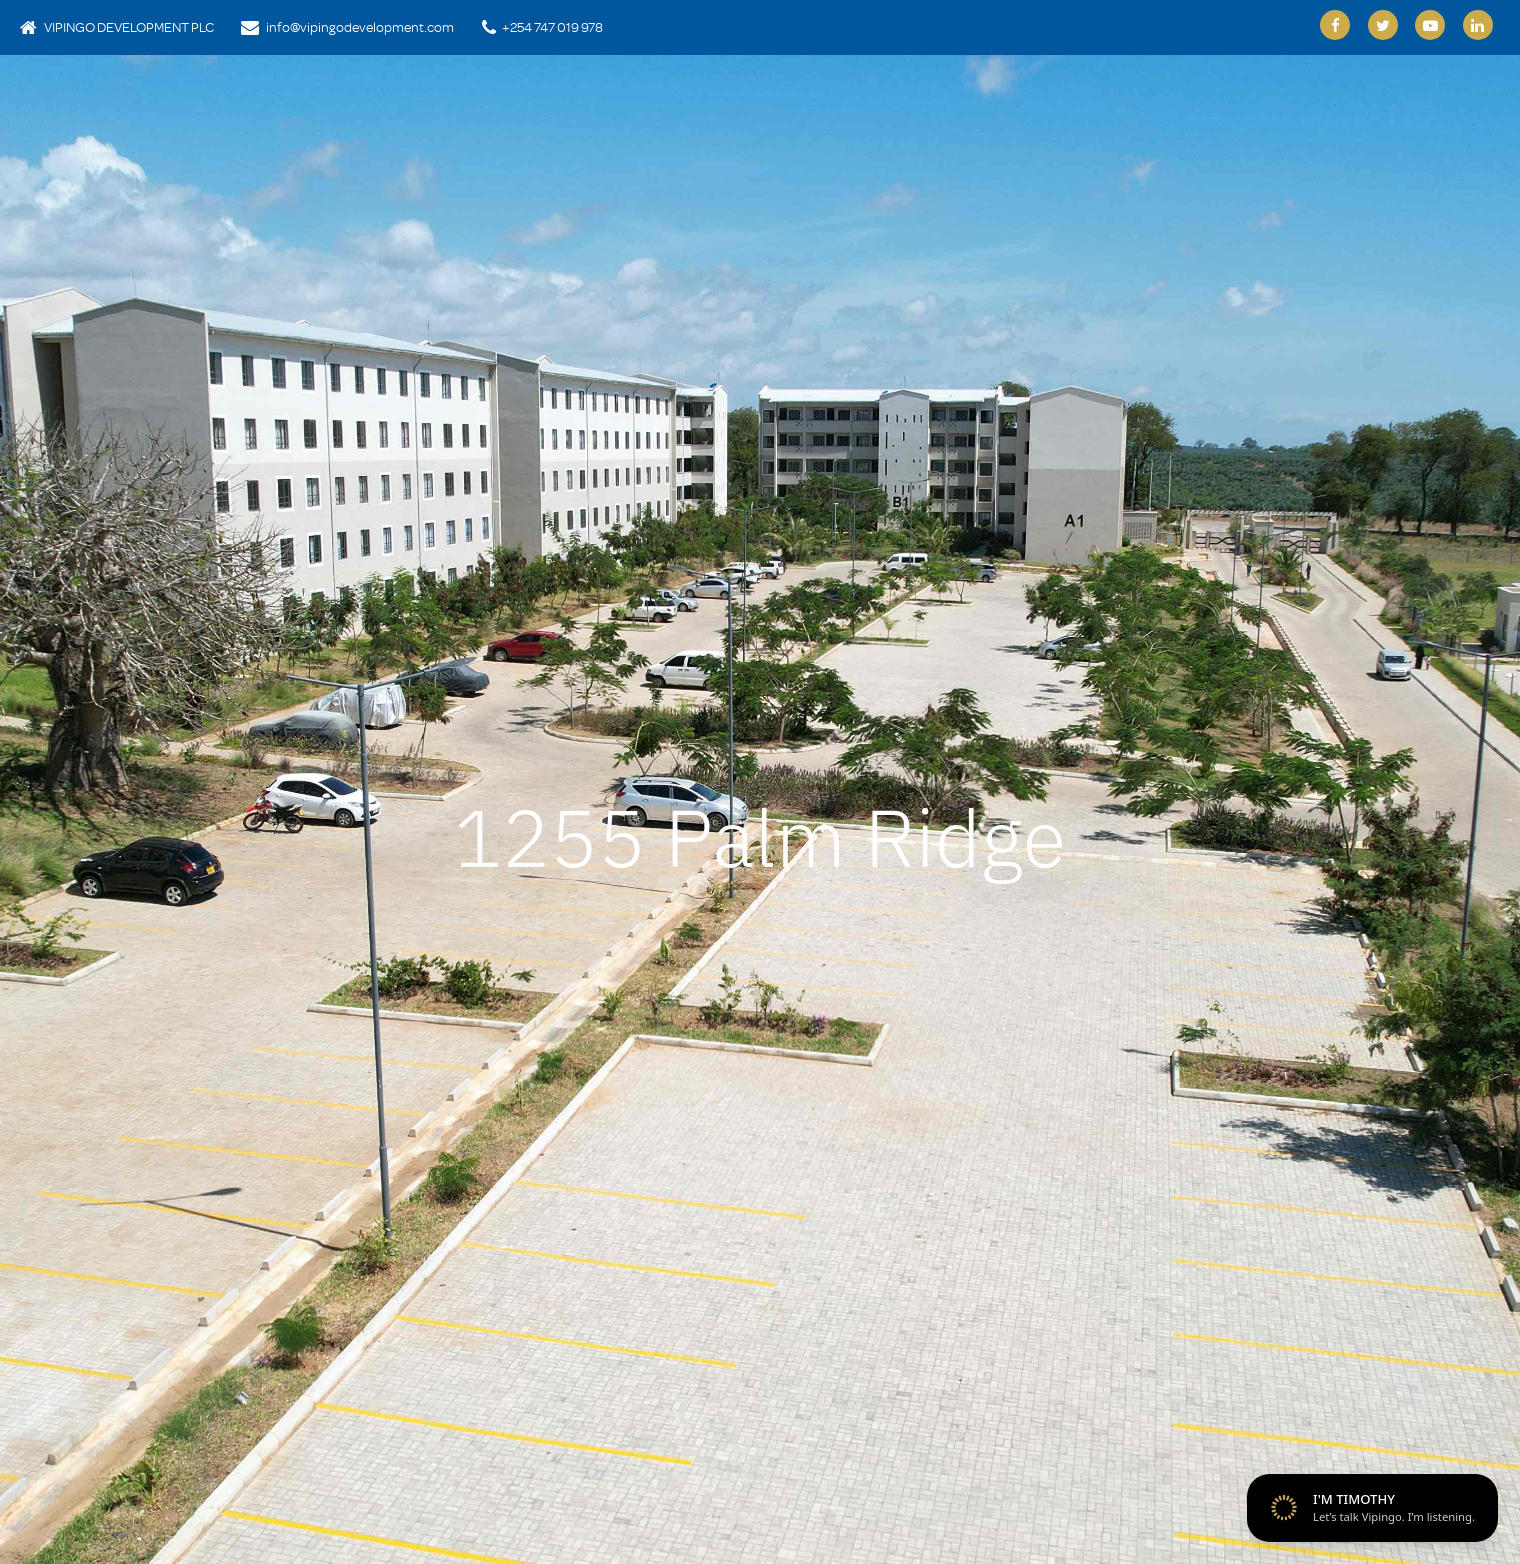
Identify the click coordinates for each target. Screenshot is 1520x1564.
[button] (82, 815)
